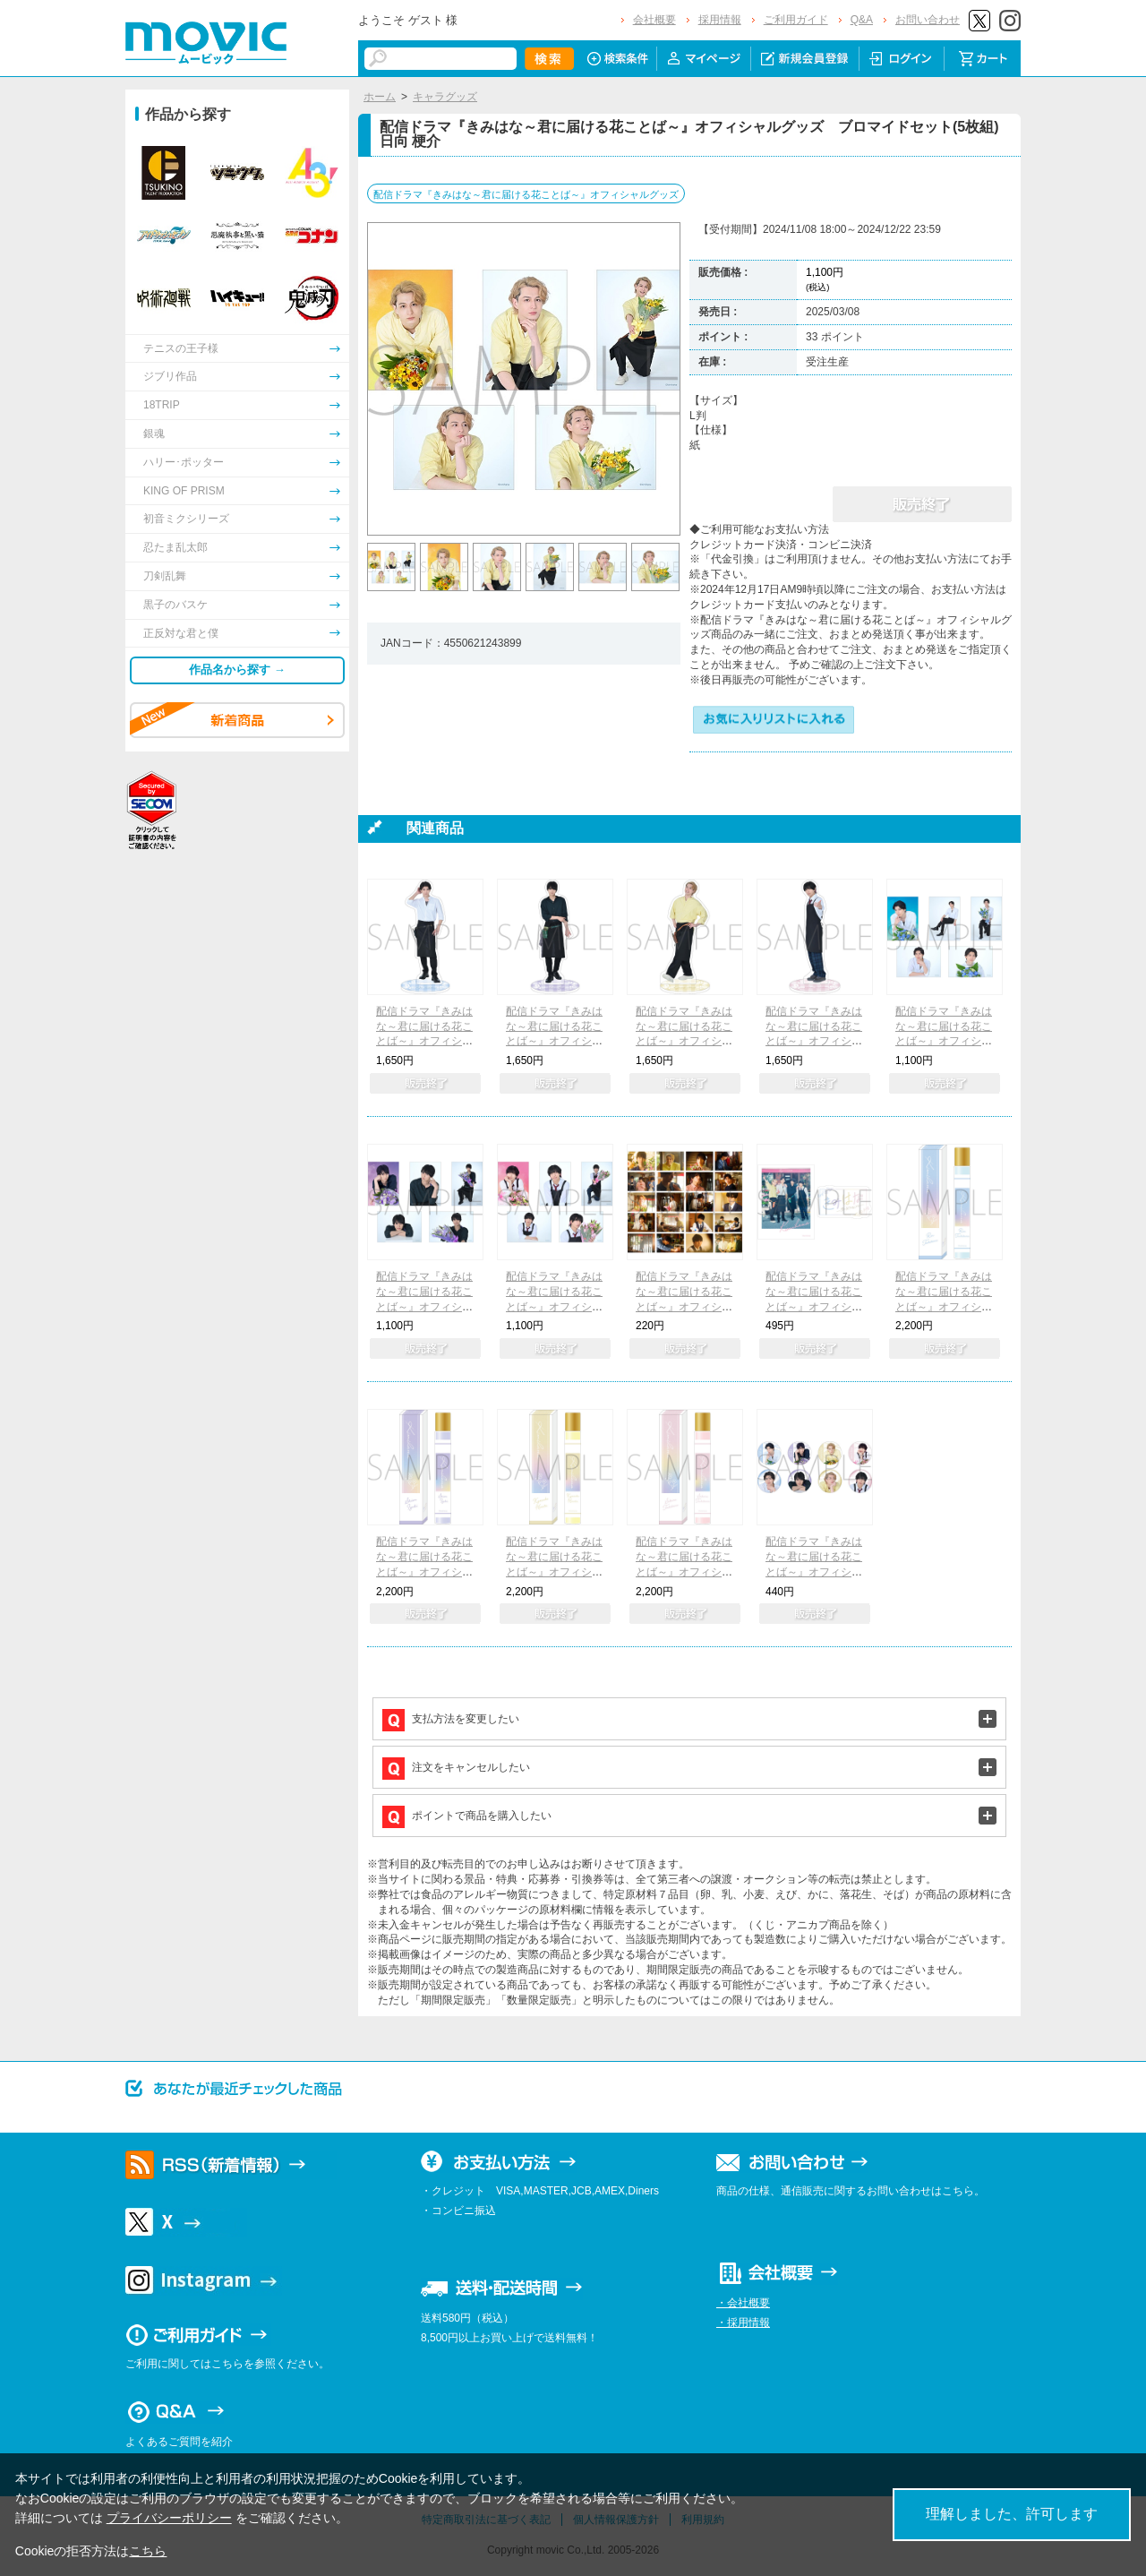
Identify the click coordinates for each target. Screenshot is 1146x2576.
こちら (148, 2551)
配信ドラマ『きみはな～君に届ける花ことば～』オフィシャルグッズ (526, 194)
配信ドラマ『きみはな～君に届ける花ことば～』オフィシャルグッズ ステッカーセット (813, 1306)
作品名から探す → (237, 669)
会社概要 (654, 19)
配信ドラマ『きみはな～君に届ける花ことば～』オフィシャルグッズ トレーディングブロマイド (684, 1306)
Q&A (862, 19)
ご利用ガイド (796, 19)
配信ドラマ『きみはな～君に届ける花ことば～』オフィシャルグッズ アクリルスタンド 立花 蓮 (424, 1041)
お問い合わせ (927, 19)
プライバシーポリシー (169, 2518)
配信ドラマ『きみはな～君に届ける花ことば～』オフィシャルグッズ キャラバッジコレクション (813, 1571)
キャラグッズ (445, 96)
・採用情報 (743, 2322)
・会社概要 (743, 2303)
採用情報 (719, 19)
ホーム (379, 96)
